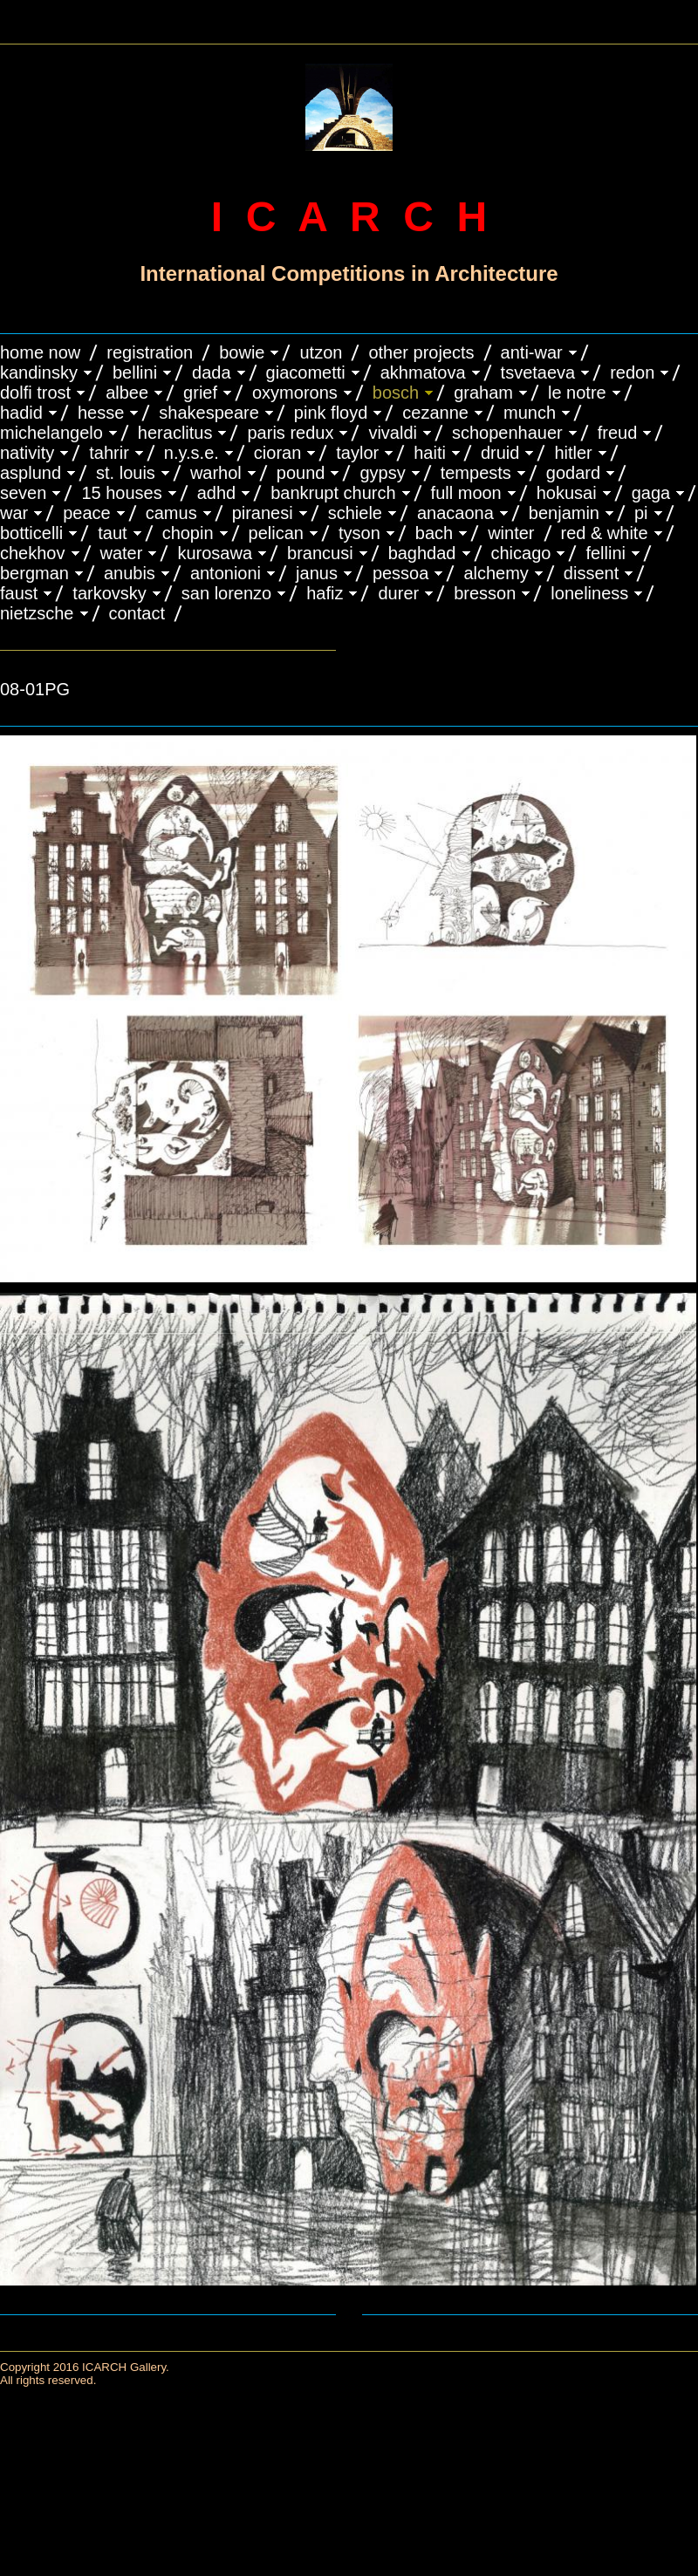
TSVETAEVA (538, 372)
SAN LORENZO (226, 593)
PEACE (87, 513)
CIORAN (277, 452)
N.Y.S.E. (191, 452)
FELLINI (605, 553)
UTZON (320, 352)
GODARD (573, 472)
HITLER (573, 452)
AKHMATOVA (423, 372)
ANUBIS (129, 573)
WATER (121, 553)
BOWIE (241, 352)
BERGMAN (34, 573)
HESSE (101, 412)
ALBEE (127, 392)
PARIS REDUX (290, 432)
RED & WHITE (604, 533)
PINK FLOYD (331, 412)
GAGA (651, 492)
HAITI (430, 452)
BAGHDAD (422, 553)
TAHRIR (109, 452)
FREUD (618, 432)
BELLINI (135, 372)
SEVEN (23, 492)
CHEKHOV (32, 553)
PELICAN (276, 533)
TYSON (359, 533)
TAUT (112, 533)
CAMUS (171, 513)
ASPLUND (30, 472)
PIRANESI (262, 513)
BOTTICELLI (31, 533)
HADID (21, 412)
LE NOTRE (577, 392)
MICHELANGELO (51, 432)
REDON (632, 372)
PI (641, 513)
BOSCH (396, 392)
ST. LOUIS (125, 472)
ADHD (216, 492)
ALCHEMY (495, 573)
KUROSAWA (214, 553)
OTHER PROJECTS (421, 352)
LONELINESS (589, 593)
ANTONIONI (225, 573)
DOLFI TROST (35, 392)
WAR (14, 513)
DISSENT (591, 573)
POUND (301, 472)
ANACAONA (455, 513)
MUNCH (529, 412)
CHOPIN (188, 533)
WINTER (511, 533)
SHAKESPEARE (209, 412)
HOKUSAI (567, 492)
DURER (398, 593)
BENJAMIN (564, 513)
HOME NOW (40, 352)
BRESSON (485, 593)
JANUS (317, 573)
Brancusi (320, 553)
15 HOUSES (121, 492)
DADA (211, 372)
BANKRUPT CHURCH (332, 492)
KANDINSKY (39, 372)
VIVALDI (392, 432)
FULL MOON (466, 492)
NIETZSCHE (37, 613)
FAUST (19, 593)
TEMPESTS (476, 472)
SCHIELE (355, 513)
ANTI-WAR (532, 352)
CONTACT (137, 613)
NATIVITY (27, 452)
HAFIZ (324, 593)
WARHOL (216, 472)
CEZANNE (435, 412)
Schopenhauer (507, 432)
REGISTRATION (149, 352)
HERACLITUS (175, 432)
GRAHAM (483, 392)
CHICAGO (521, 553)
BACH (434, 533)
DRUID (500, 452)
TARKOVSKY (109, 593)
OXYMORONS (295, 392)
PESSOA (401, 573)
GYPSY (382, 472)
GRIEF (200, 392)
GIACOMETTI (306, 372)
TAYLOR (357, 452)
